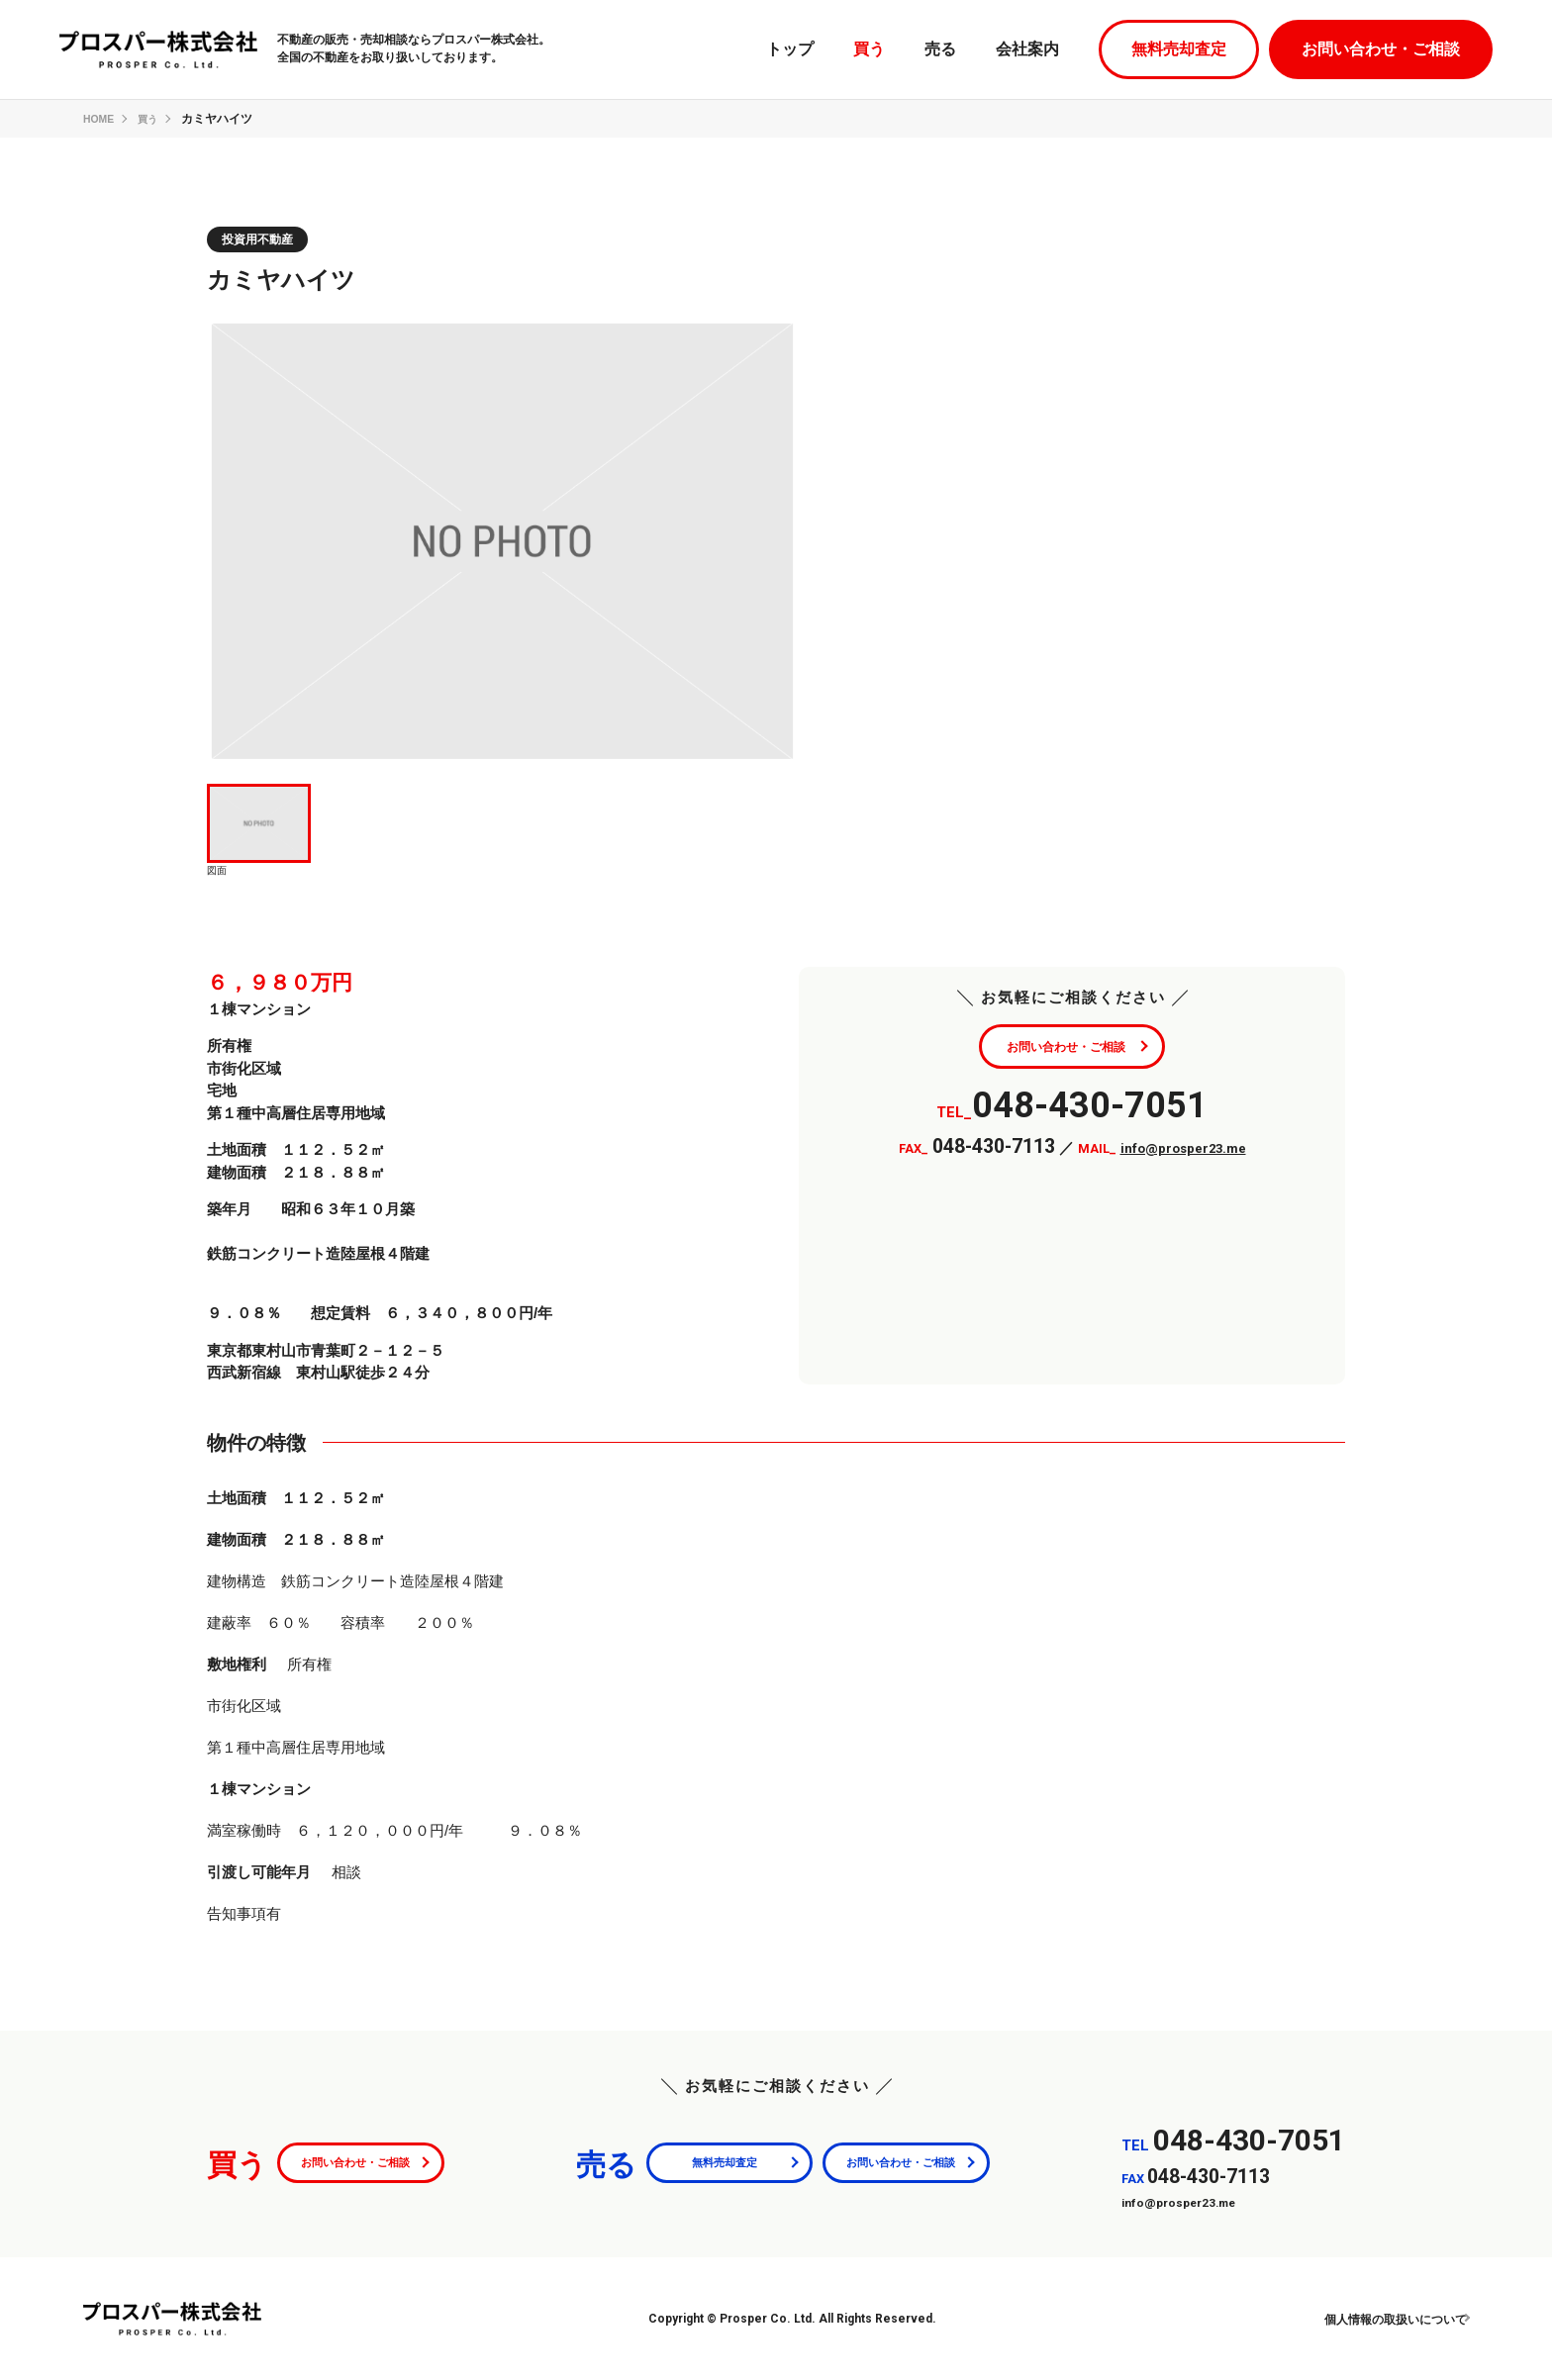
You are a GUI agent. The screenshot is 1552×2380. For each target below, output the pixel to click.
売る (940, 49)
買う (869, 49)
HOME (101, 119)
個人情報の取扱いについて (1374, 2319)
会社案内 (1027, 49)
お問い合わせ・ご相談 (1381, 49)
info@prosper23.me (1183, 1154)
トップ (790, 49)
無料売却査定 (1178, 49)
